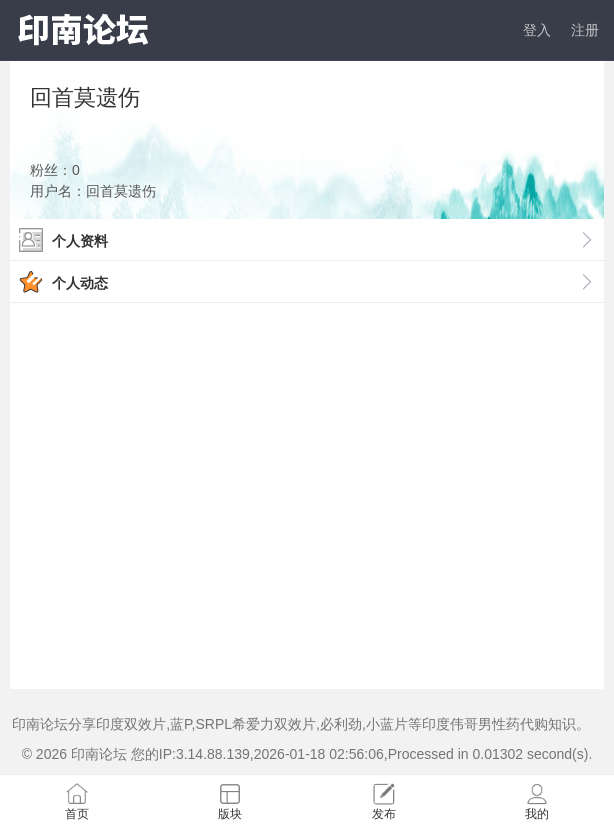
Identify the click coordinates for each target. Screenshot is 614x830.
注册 (585, 30)
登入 (537, 30)
